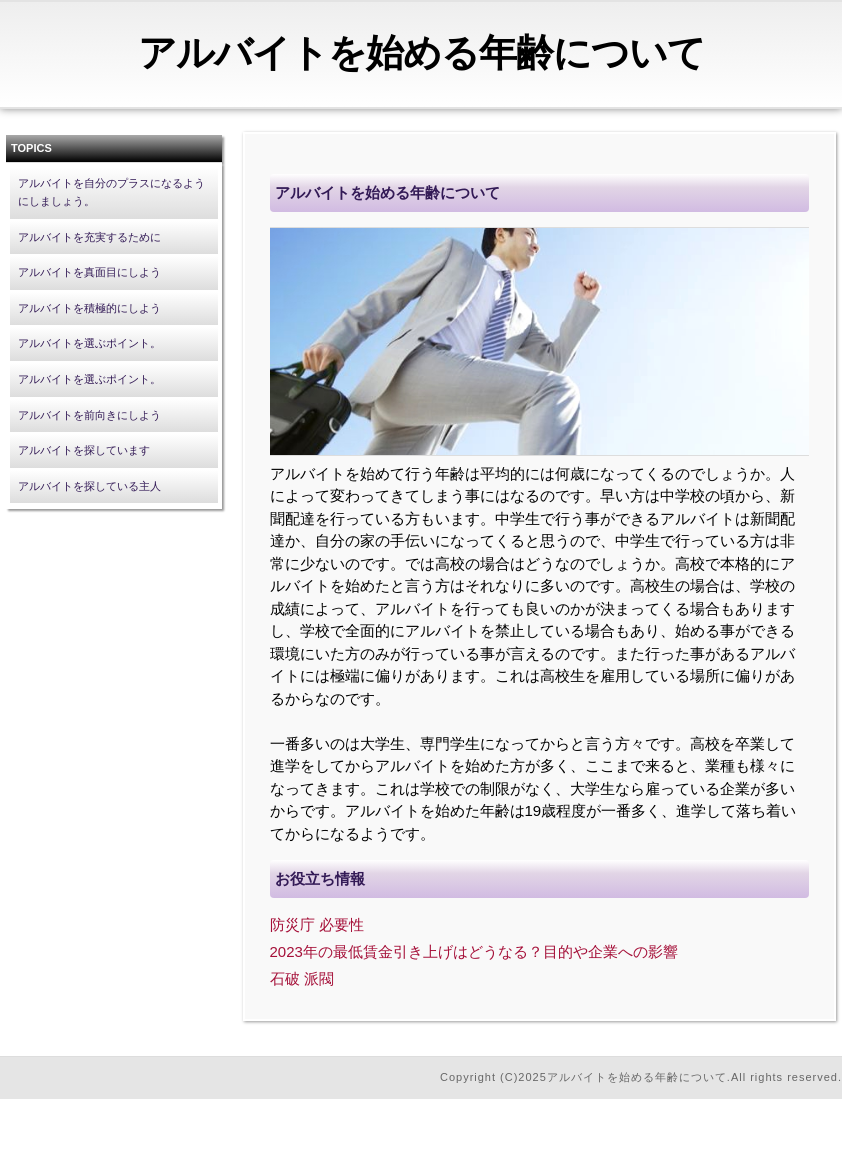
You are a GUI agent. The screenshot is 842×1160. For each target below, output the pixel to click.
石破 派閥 (302, 978)
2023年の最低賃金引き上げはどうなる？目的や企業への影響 (474, 951)
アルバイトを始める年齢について (421, 53)
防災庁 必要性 (317, 924)
